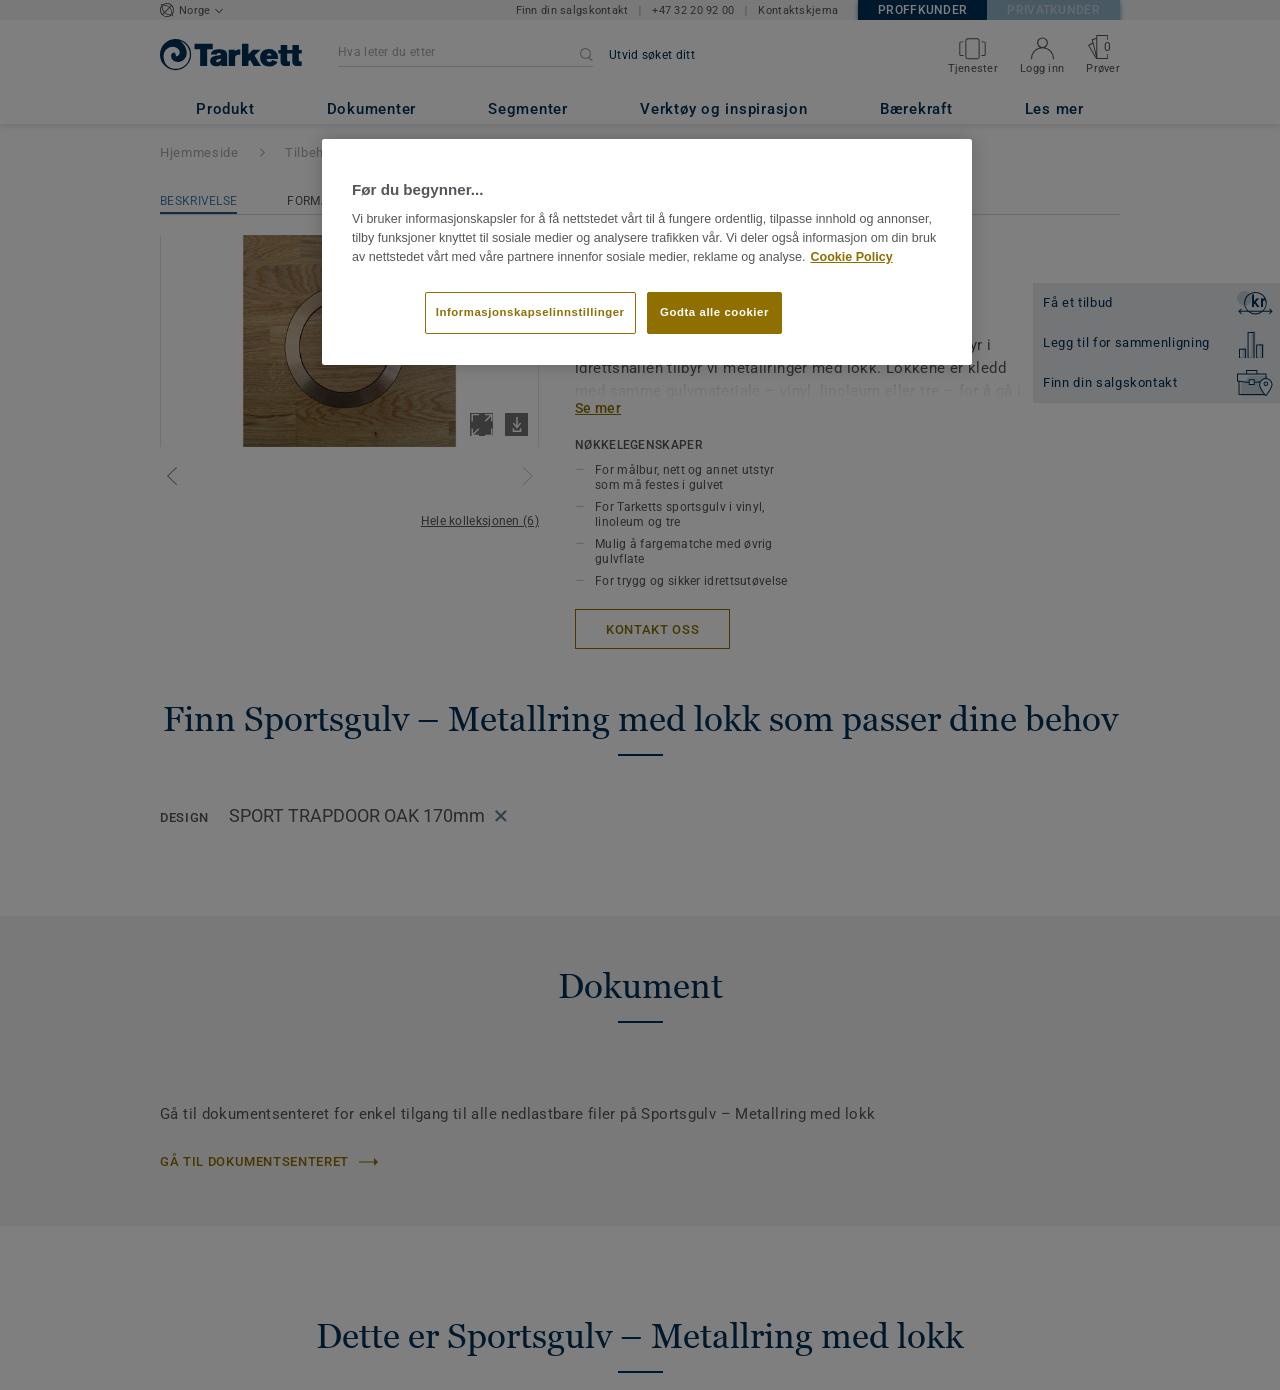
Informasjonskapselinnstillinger (530, 312)
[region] (647, 252)
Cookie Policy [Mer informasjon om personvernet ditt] (851, 257)
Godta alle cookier (714, 312)
